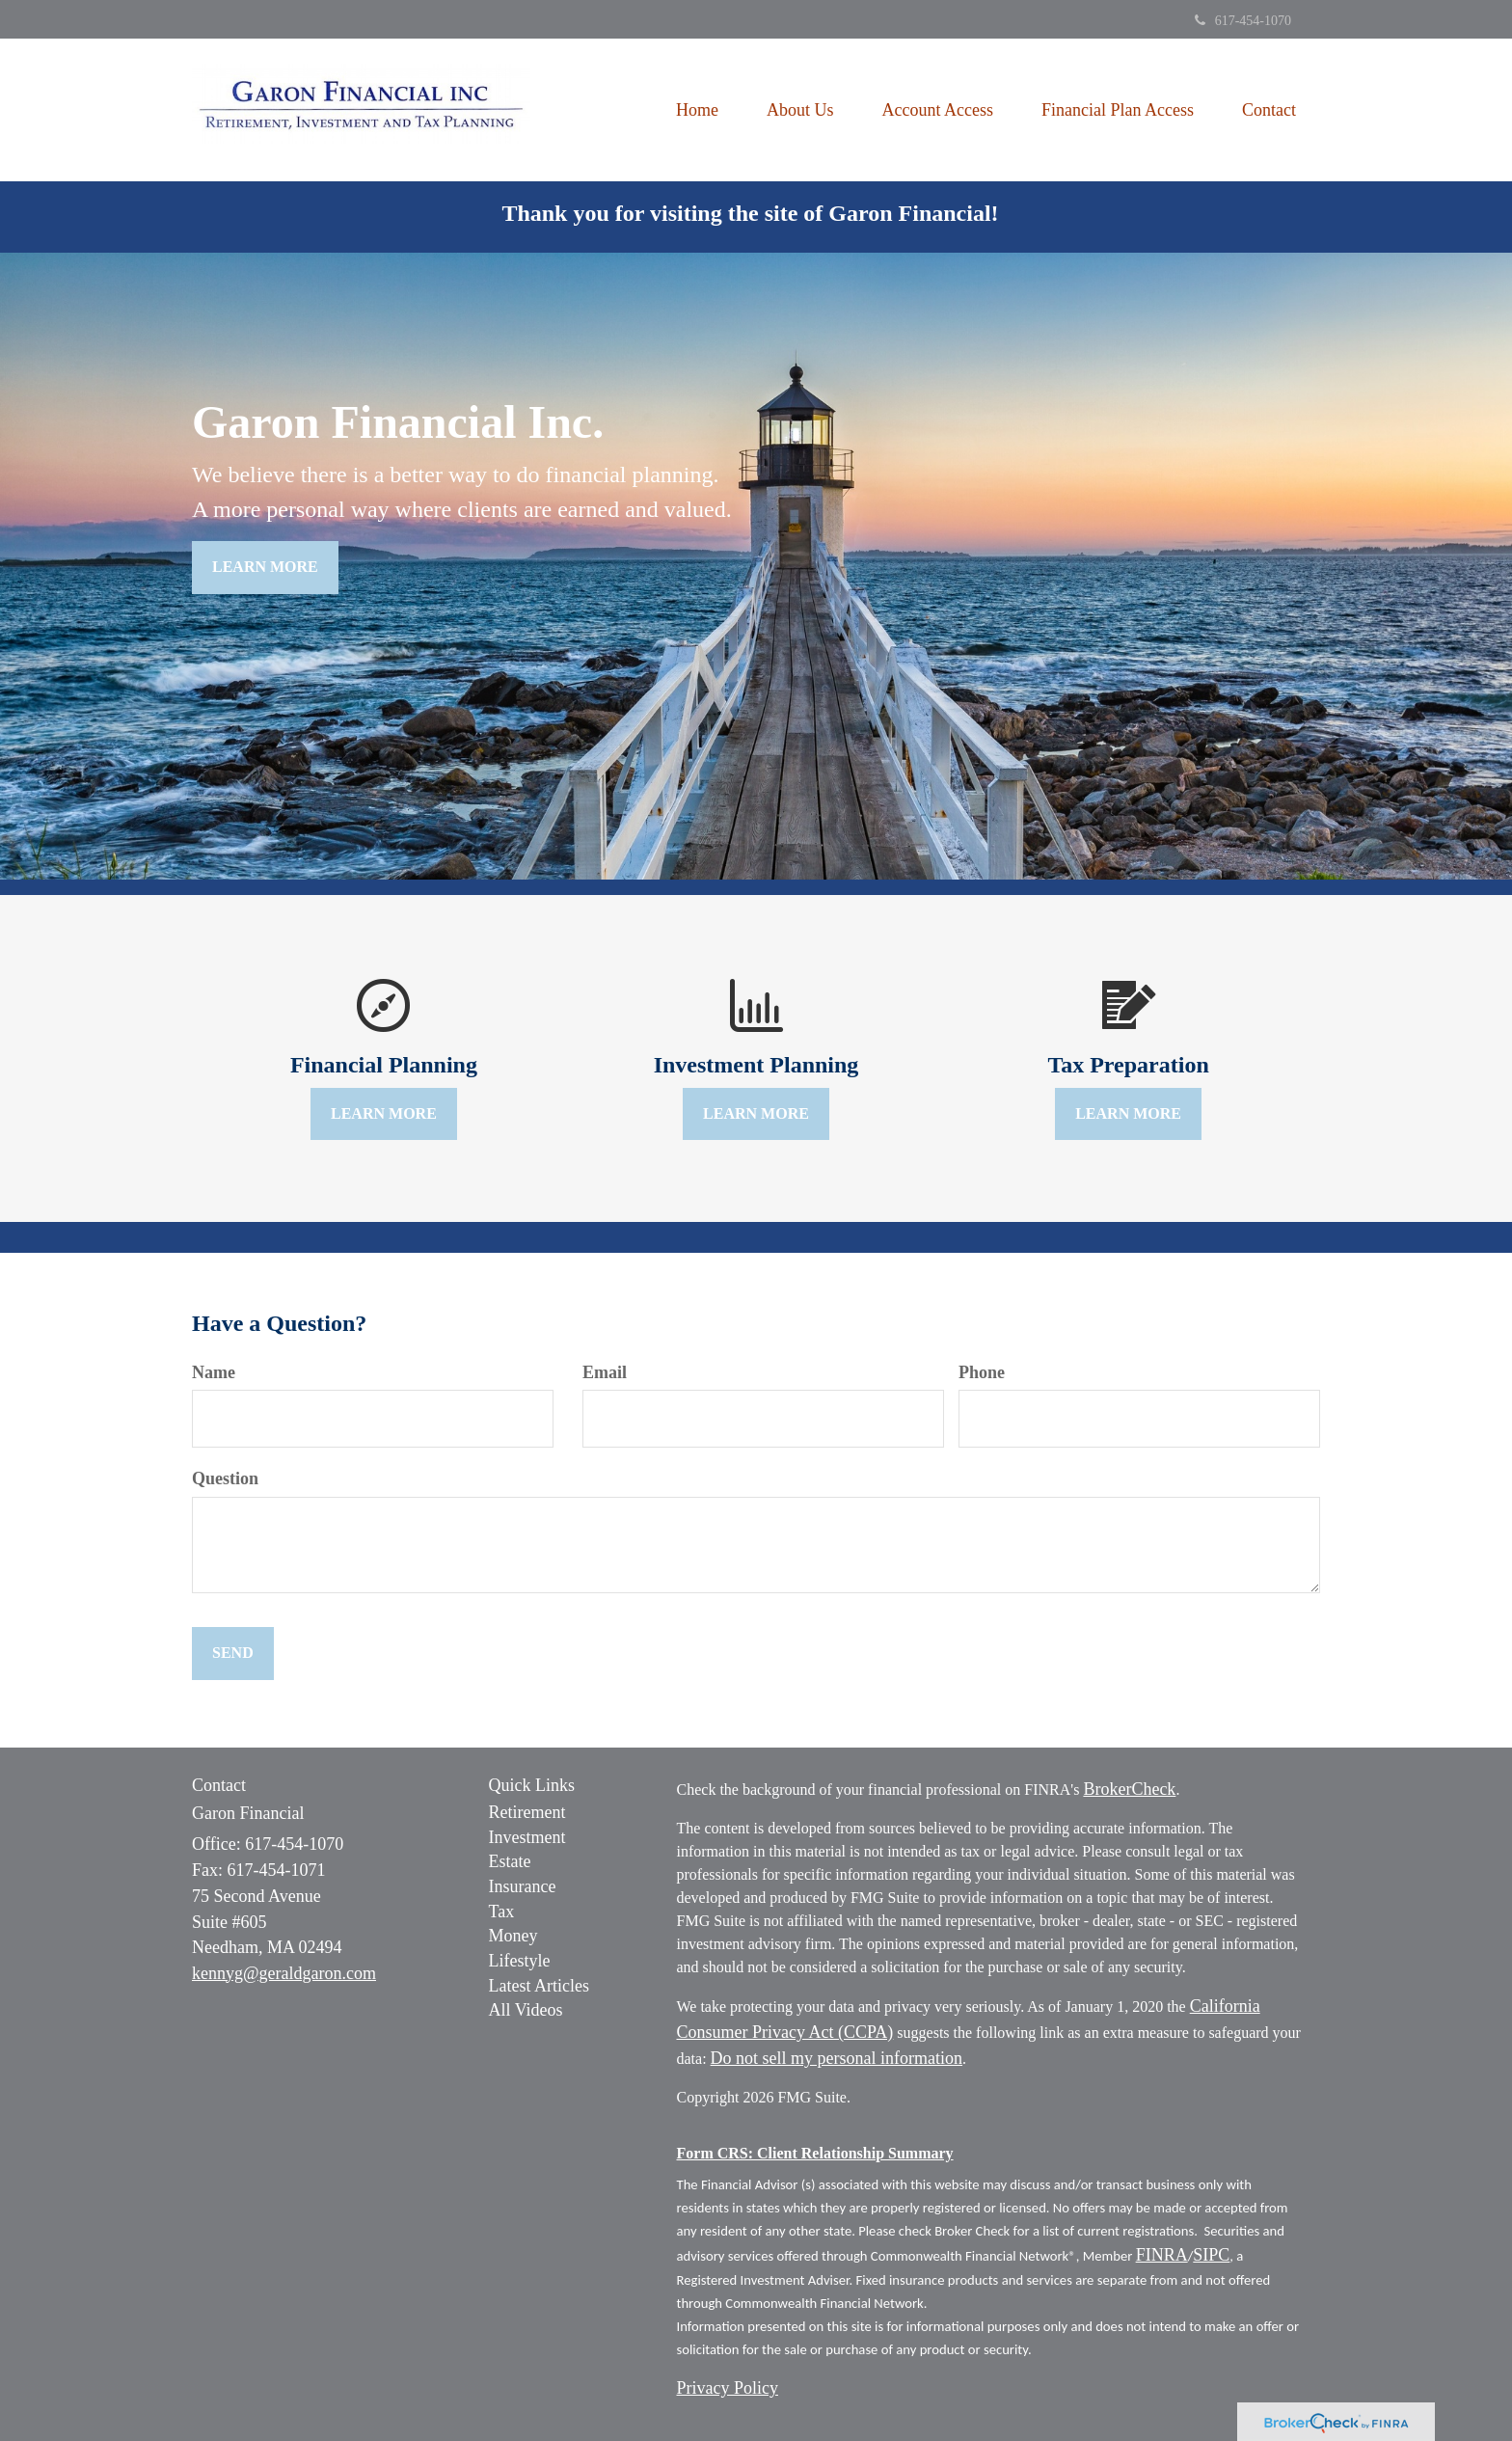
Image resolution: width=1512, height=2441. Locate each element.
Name (213, 1372)
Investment (527, 1837)
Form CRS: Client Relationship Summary (815, 2153)
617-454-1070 (1243, 21)
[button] (800, 109)
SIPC (1211, 2255)
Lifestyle (520, 1960)
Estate (510, 1861)
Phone (981, 1372)
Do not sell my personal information (836, 2058)
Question (225, 1478)
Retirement (527, 1812)
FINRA (1162, 2255)
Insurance (522, 1886)
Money (513, 1935)
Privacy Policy (728, 2388)
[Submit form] (233, 1653)
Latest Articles (539, 1985)
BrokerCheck (1129, 1789)
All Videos (526, 2010)
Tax (502, 1911)
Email (604, 1372)
